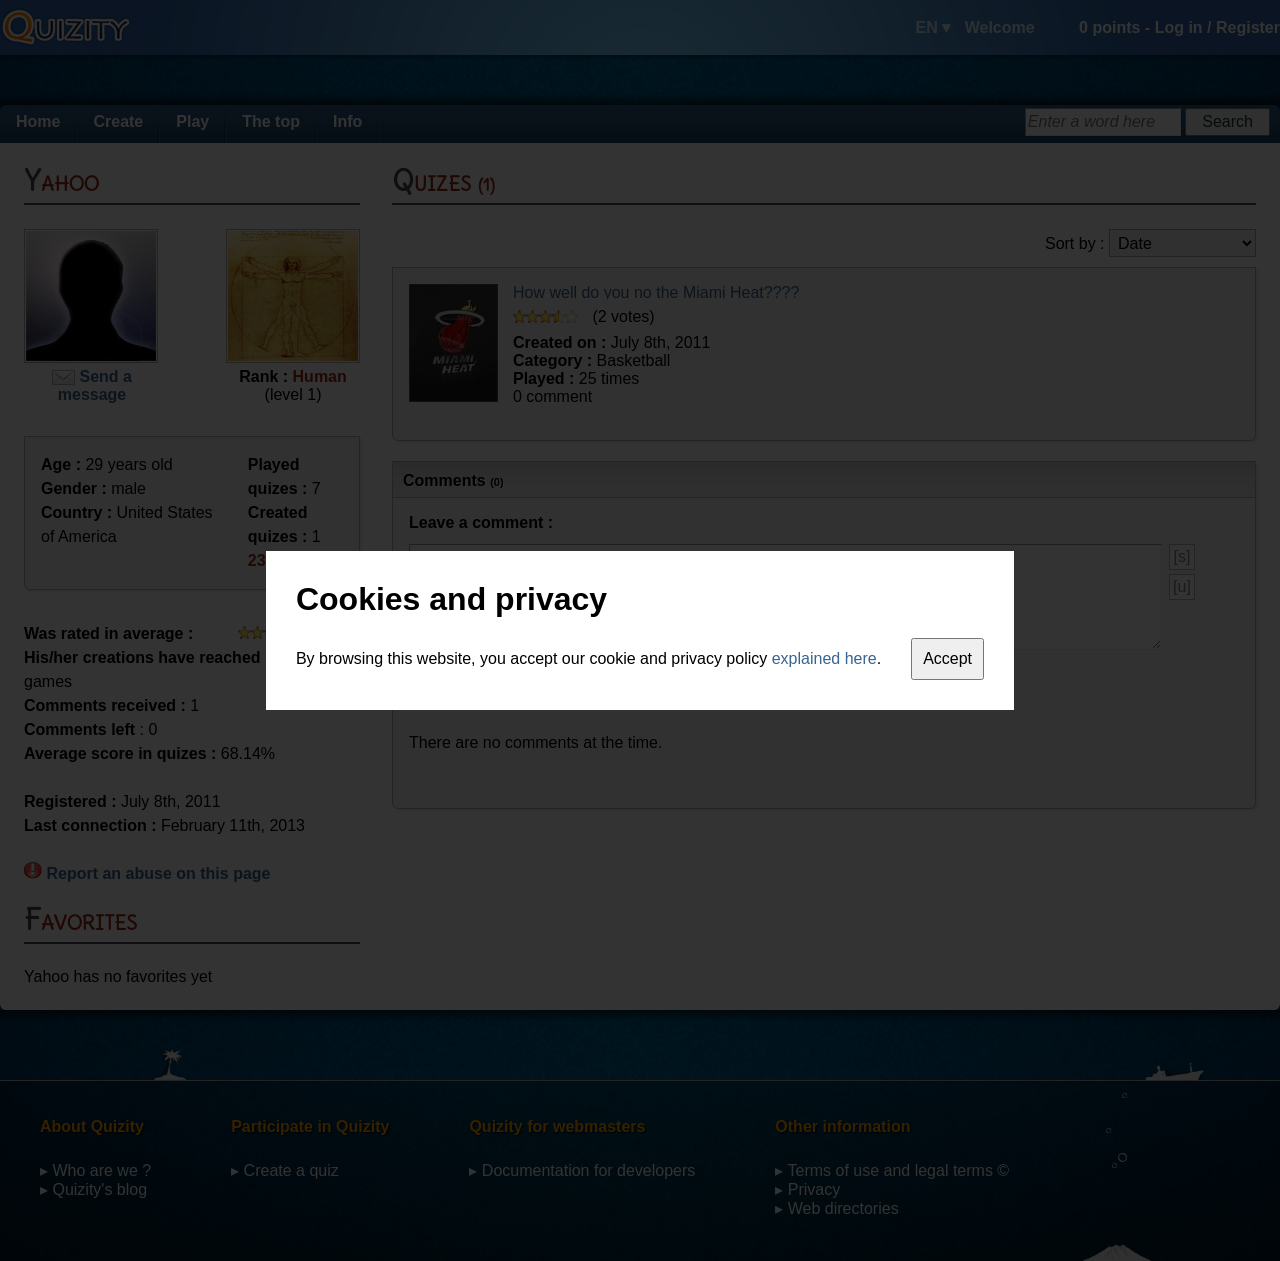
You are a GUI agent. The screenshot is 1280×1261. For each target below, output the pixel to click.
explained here (824, 658)
